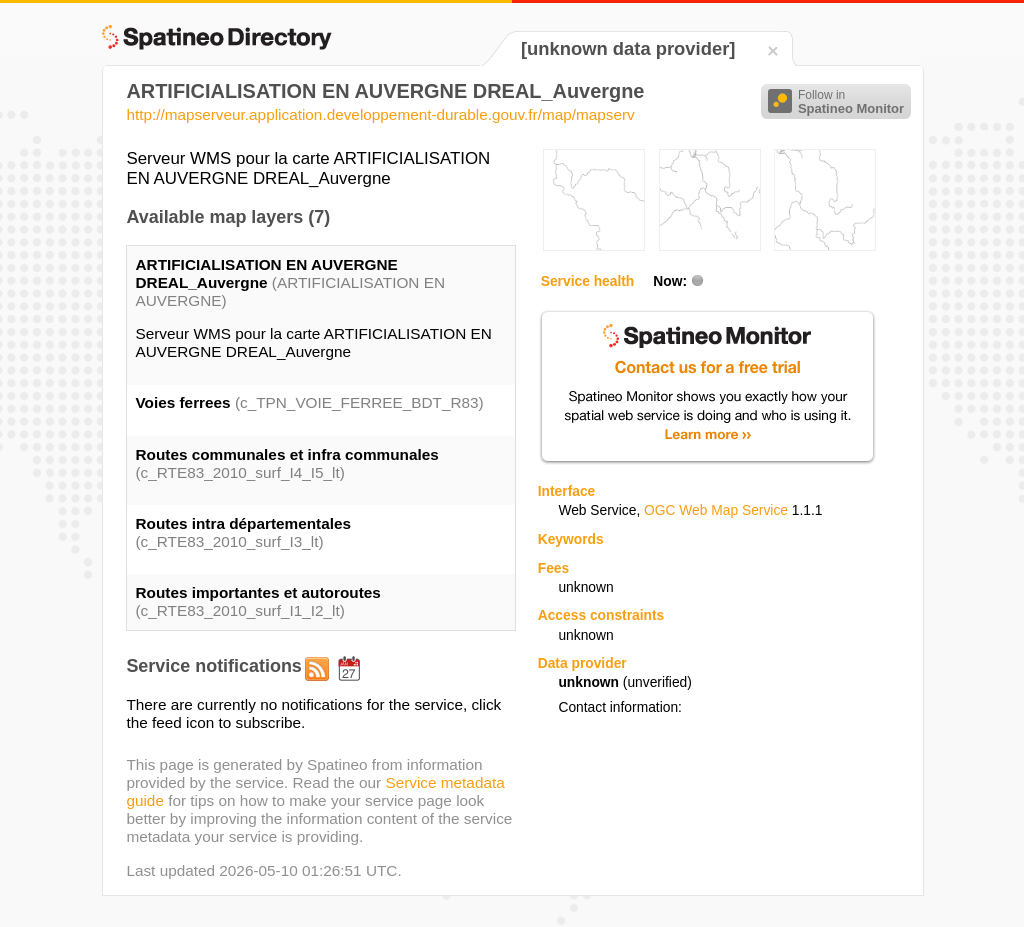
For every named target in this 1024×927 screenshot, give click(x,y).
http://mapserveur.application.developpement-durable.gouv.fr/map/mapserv (380, 114)
